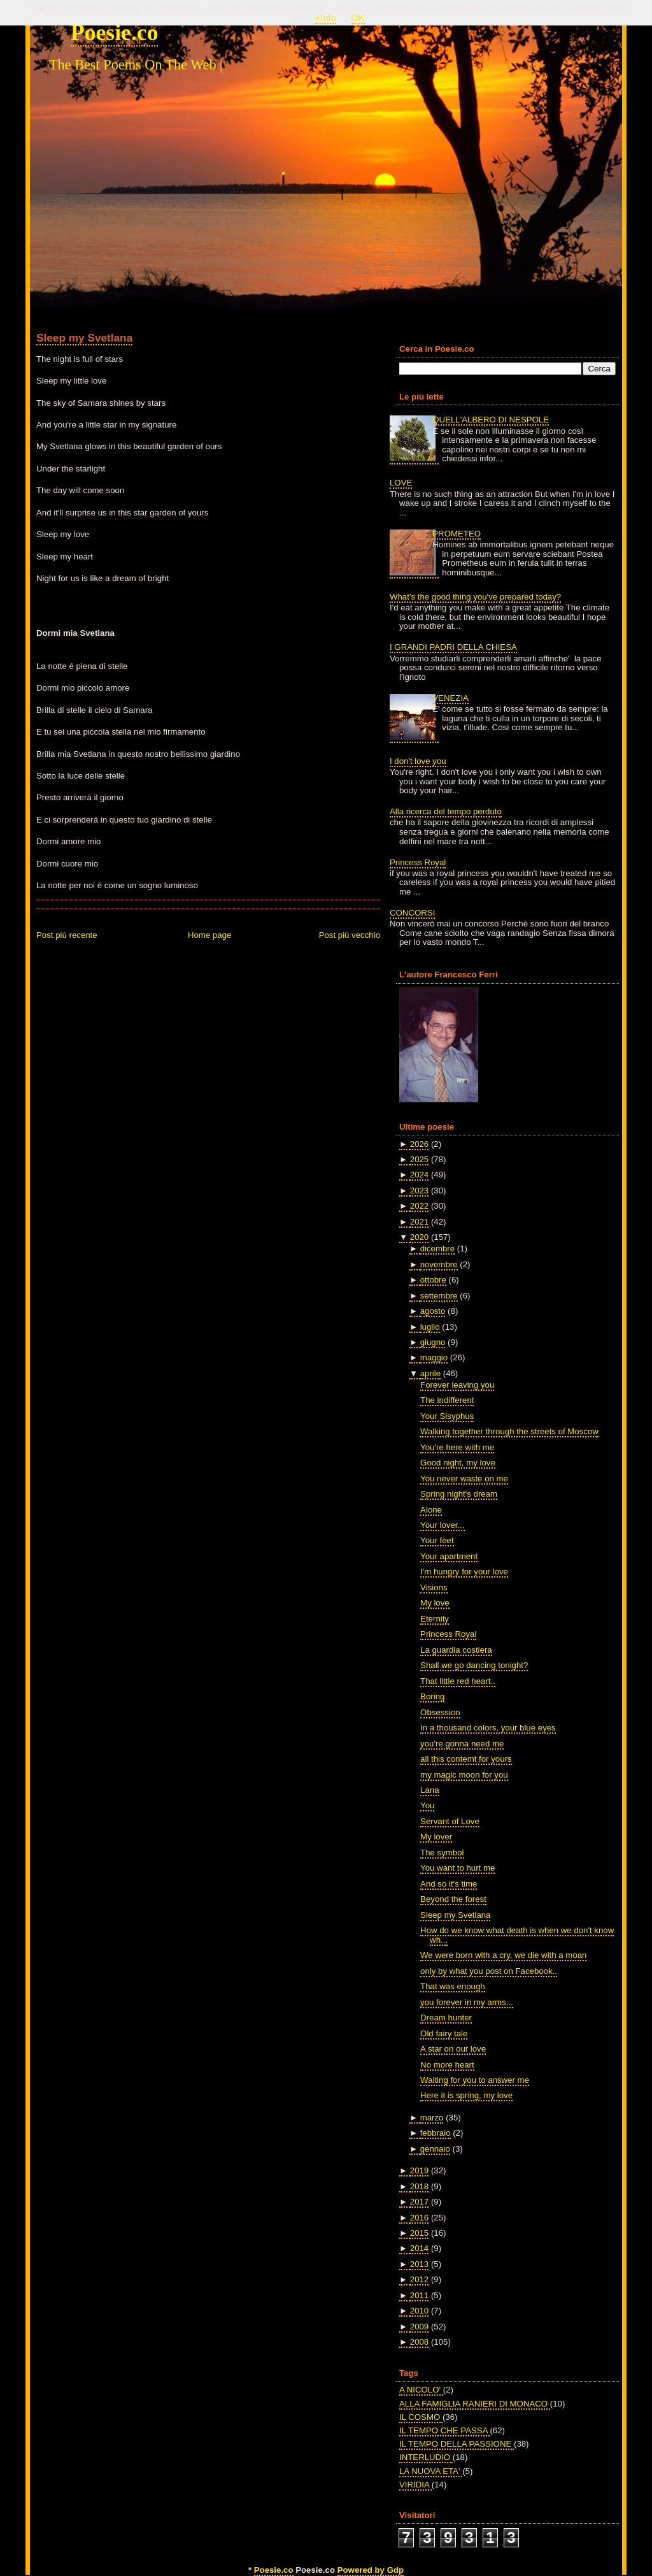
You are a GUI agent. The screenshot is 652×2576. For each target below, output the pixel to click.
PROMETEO (456, 533)
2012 (419, 2279)
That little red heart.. (457, 1681)
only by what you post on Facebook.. (488, 1971)
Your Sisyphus (447, 1416)
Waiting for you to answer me (474, 2080)
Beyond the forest (453, 1899)
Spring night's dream (458, 1494)
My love (435, 1603)
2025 (419, 1159)
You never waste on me (464, 1478)
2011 (419, 2295)
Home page (209, 935)
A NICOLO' (421, 2389)
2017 (419, 2201)
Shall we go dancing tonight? (474, 1665)
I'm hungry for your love (464, 1571)
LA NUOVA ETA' (430, 2471)
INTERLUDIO (426, 2457)
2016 (419, 2217)
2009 (419, 2326)
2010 (419, 2310)
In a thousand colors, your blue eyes (488, 1727)
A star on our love (453, 2049)
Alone (431, 1510)
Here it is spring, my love (466, 2095)
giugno (433, 1342)
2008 (419, 2342)
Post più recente (66, 935)
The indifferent (447, 1400)
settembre (439, 1295)
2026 (419, 1144)
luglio (430, 1327)
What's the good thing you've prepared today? (475, 596)
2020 (419, 1237)
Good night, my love (457, 1462)
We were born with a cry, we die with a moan (503, 1955)
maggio (434, 1357)
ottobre (433, 1279)
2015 (419, 2233)
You (427, 1805)
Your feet (437, 1540)
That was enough (452, 1986)
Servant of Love (449, 1821)
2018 (419, 2186)
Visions (433, 1587)
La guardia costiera (456, 1650)
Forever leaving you (457, 1385)
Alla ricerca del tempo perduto (446, 811)
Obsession (440, 1712)
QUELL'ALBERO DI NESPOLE (490, 419)
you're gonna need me (462, 1743)
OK (358, 18)
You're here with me (457, 1447)
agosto (433, 1311)
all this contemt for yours (465, 1759)
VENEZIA (450, 698)
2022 (419, 1206)
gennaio (435, 2149)
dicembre (437, 1248)
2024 (419, 1174)
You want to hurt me (457, 1868)
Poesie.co (114, 32)
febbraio (435, 2133)
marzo (432, 2117)
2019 (419, 2170)
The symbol (442, 1852)
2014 (419, 2248)
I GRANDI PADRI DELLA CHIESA (453, 647)
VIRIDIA (415, 2484)
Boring (432, 1696)
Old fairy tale (443, 2033)
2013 (419, 2264)
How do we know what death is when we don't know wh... (517, 1935)
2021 (419, 1222)
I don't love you (418, 761)
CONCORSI (412, 912)
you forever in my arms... (466, 2002)
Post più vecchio (349, 935)
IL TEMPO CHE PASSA (444, 2430)
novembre (439, 1264)
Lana (429, 1790)
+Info (325, 18)
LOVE (401, 482)
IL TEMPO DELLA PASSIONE (456, 2444)
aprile (430, 1373)
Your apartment (449, 1556)
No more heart (447, 2064)
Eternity (434, 1618)
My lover (436, 1836)
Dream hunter (446, 2017)
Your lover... (442, 1525)
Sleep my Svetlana (84, 337)
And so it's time (448, 1884)
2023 (419, 1190)
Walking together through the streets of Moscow (509, 1431)
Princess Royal (418, 862)
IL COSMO (421, 2417)
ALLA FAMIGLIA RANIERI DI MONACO (474, 2403)
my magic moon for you (464, 1775)
